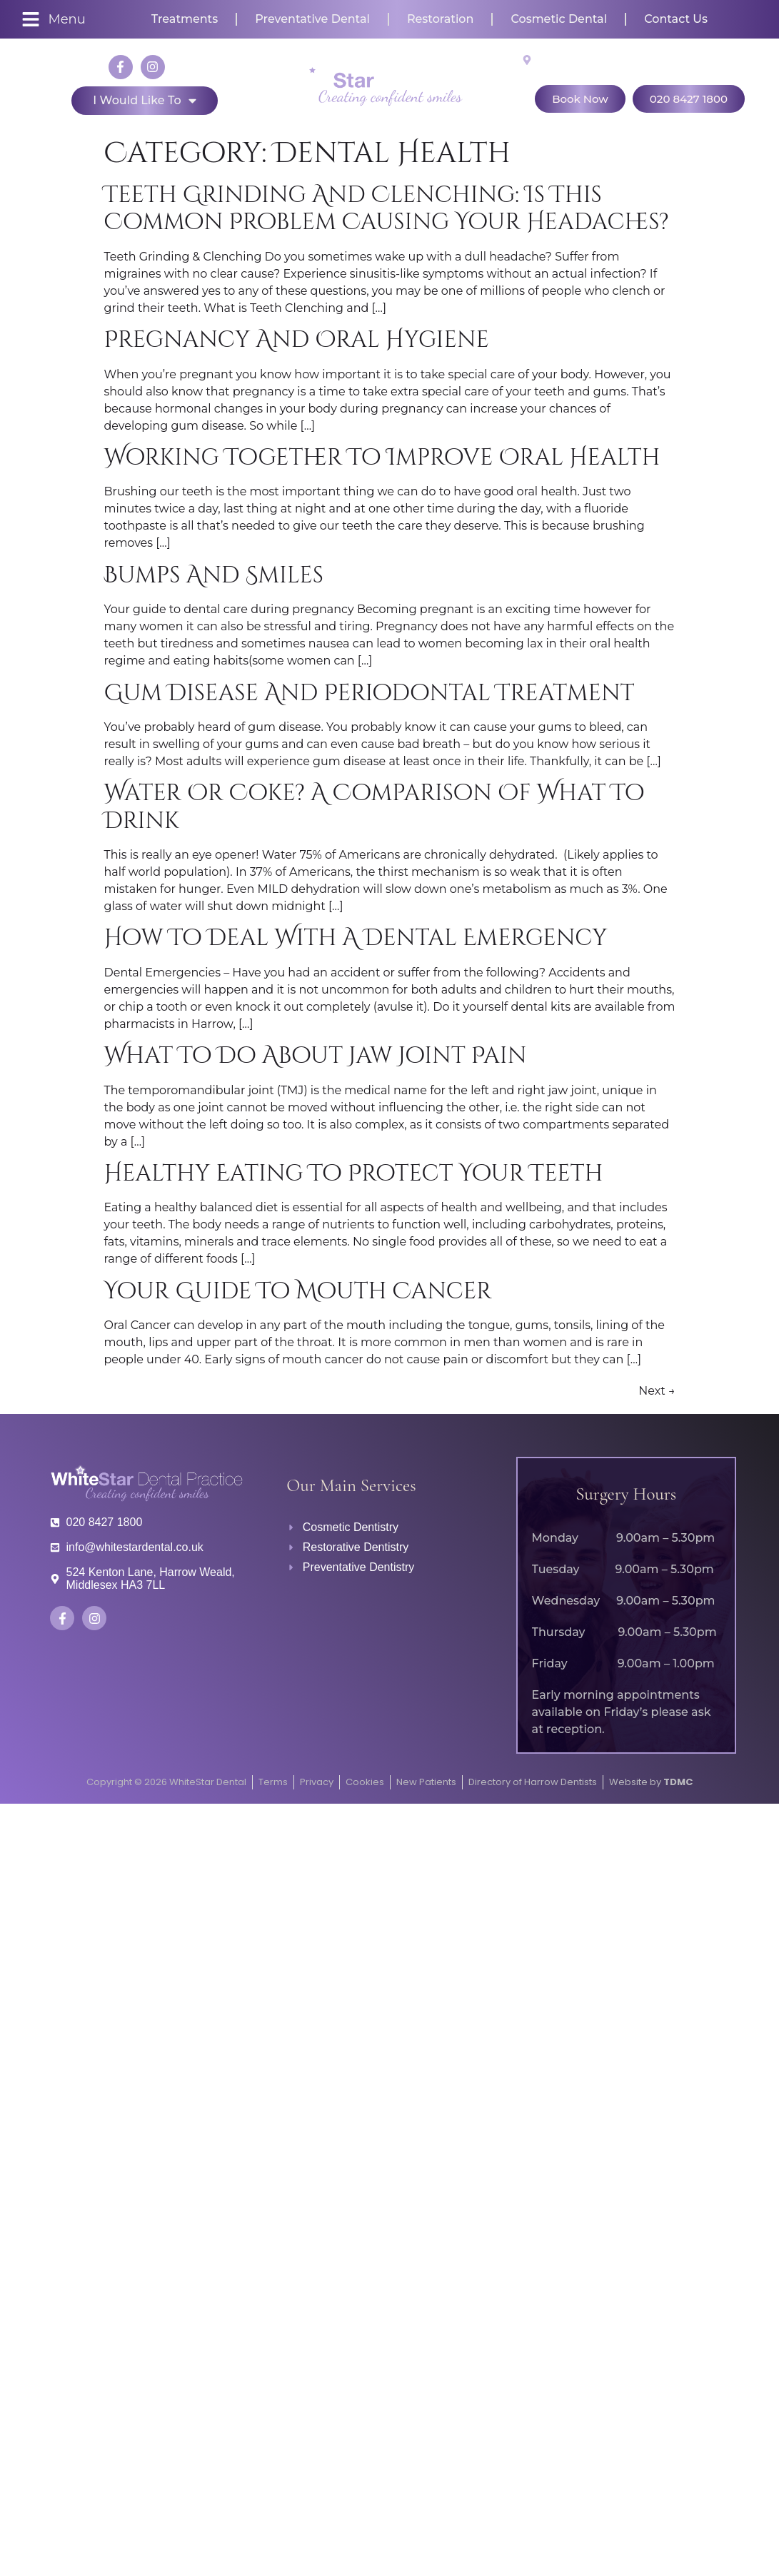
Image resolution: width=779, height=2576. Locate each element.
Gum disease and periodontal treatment (369, 693)
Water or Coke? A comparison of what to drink (374, 807)
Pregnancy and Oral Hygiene (296, 340)
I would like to (144, 100)
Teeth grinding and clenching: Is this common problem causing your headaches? (386, 209)
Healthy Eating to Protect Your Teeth (353, 1173)
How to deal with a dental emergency (356, 938)
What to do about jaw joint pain (315, 1056)
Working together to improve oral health (382, 458)
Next (656, 1391)
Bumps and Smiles (214, 575)
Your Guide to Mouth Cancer (298, 1291)
